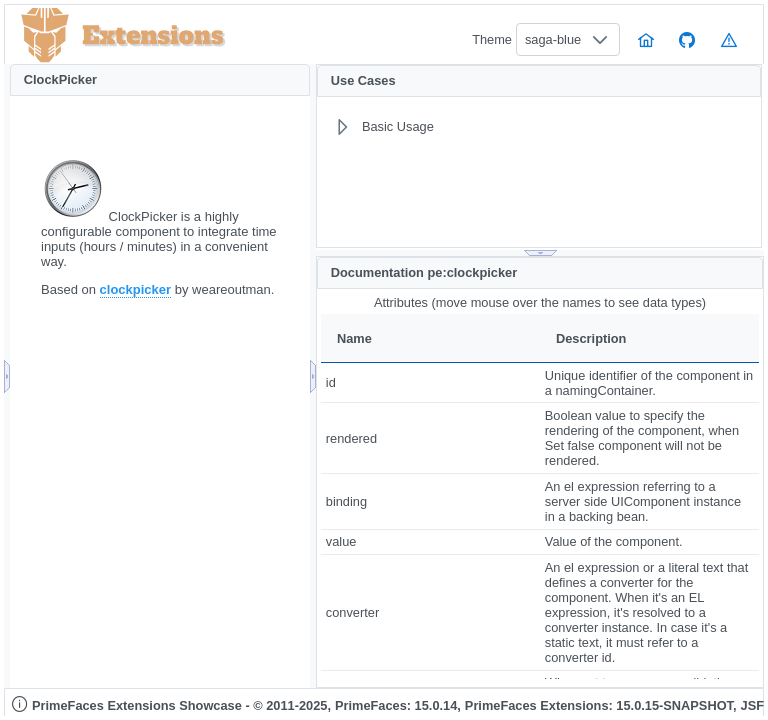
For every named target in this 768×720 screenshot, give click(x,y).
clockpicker (136, 289)
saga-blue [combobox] (553, 39)
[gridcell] (430, 382)
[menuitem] (493, 127)
